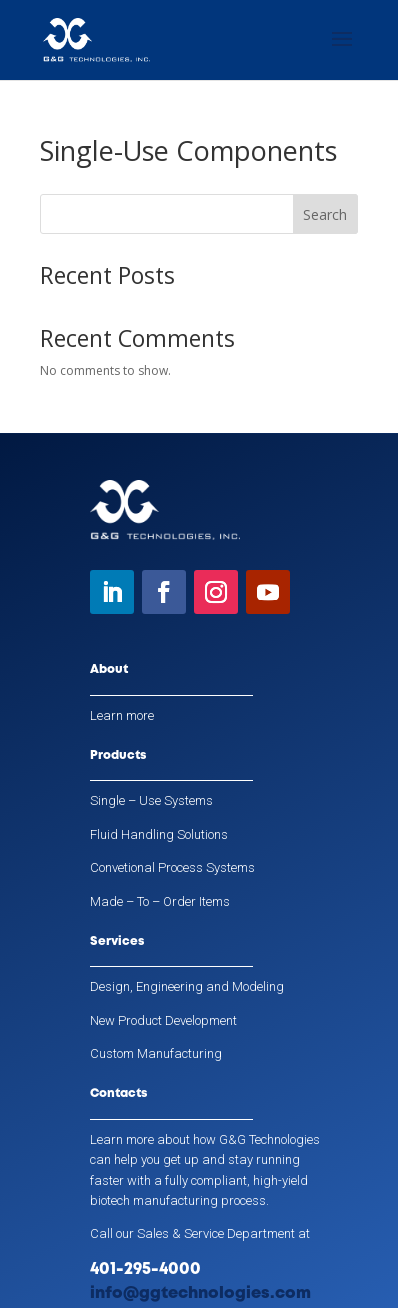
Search (325, 214)
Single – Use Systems (151, 800)
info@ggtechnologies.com (200, 1293)
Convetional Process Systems (172, 867)
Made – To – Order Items (160, 901)
